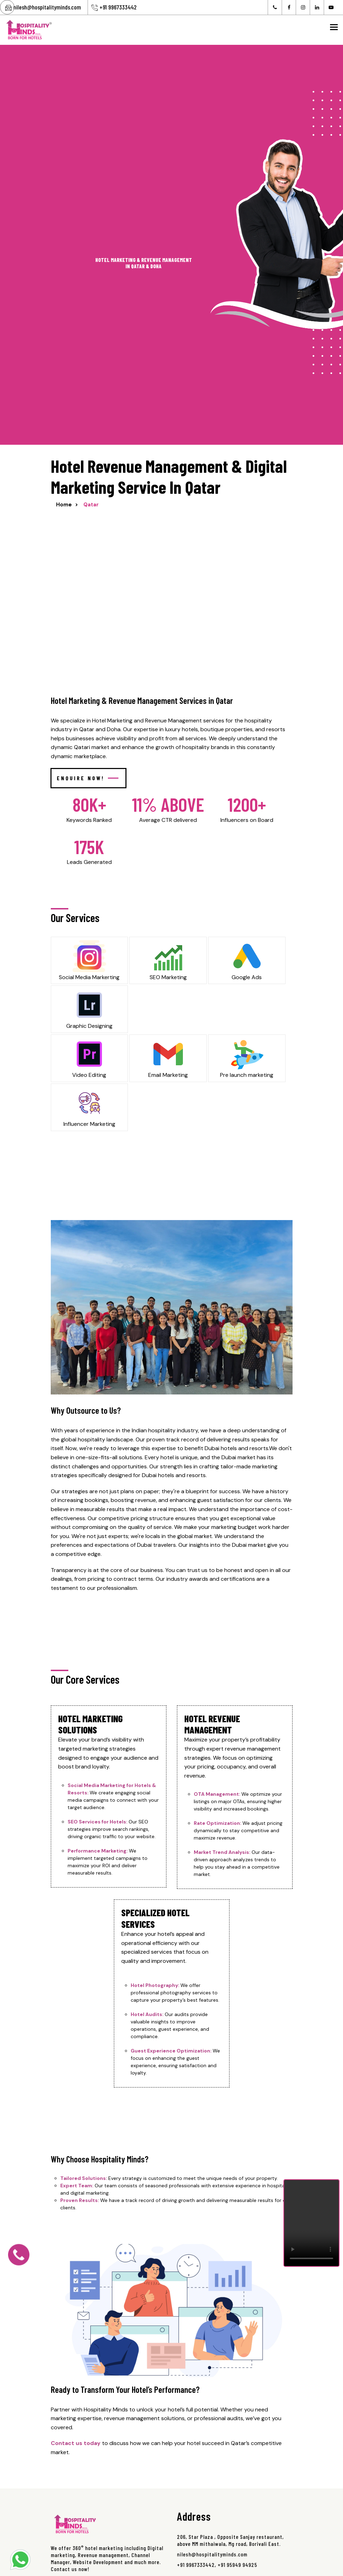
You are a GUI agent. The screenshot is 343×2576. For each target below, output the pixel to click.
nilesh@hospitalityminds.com (47, 7)
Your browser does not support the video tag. (311, 2223)
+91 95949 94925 (237, 2564)
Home (64, 504)
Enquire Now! (87, 778)
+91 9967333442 (118, 7)
